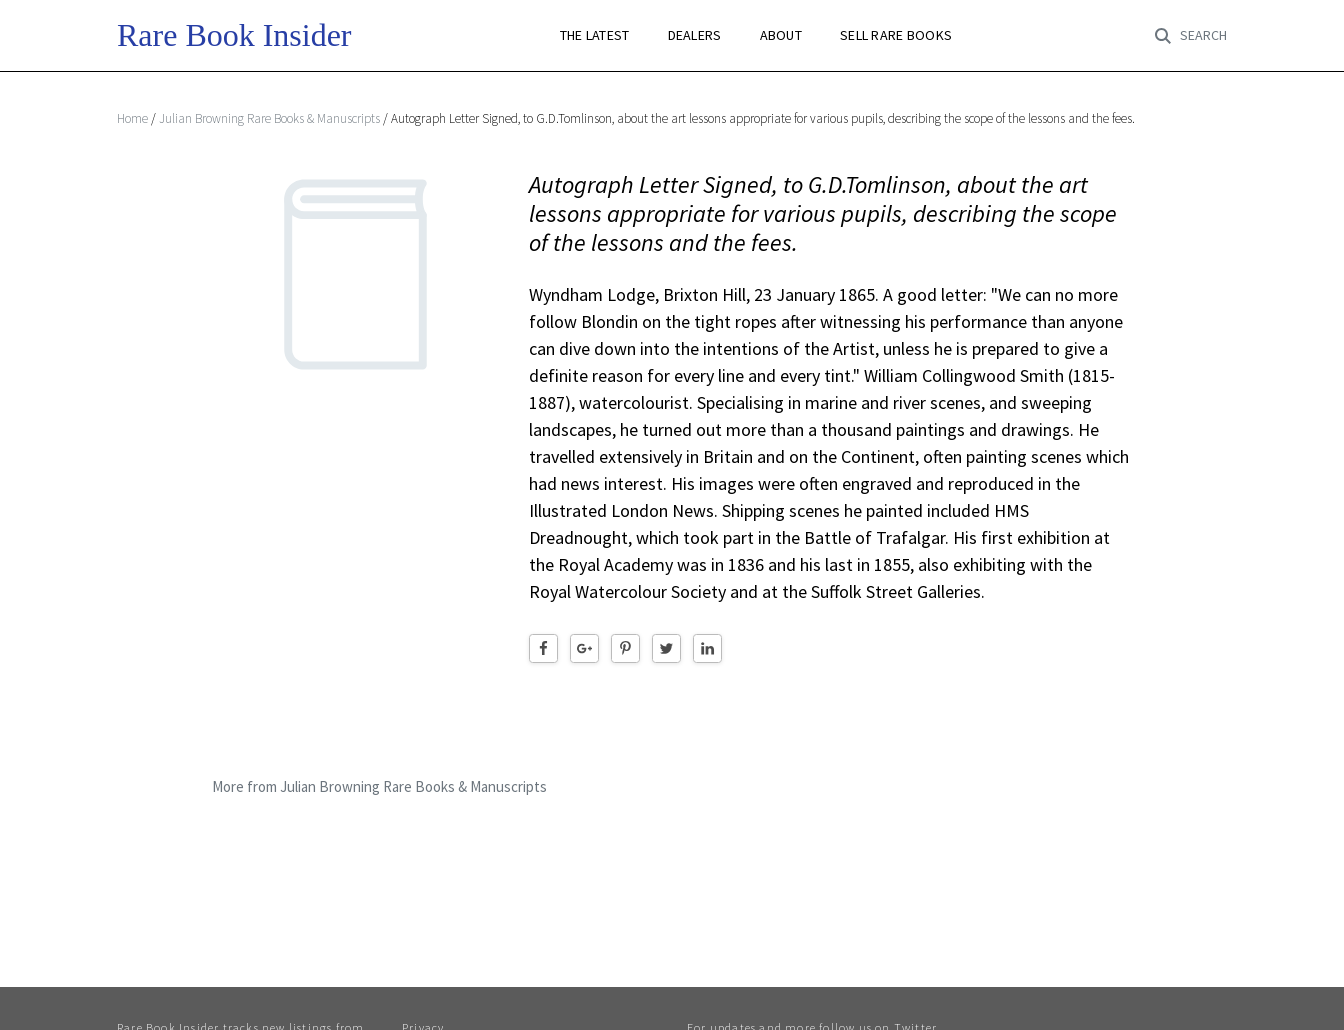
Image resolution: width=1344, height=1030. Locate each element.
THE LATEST (595, 35)
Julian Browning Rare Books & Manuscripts (269, 118)
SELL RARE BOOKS (896, 35)
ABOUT (781, 35)
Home (132, 118)
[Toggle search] (1191, 36)
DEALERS (695, 35)
